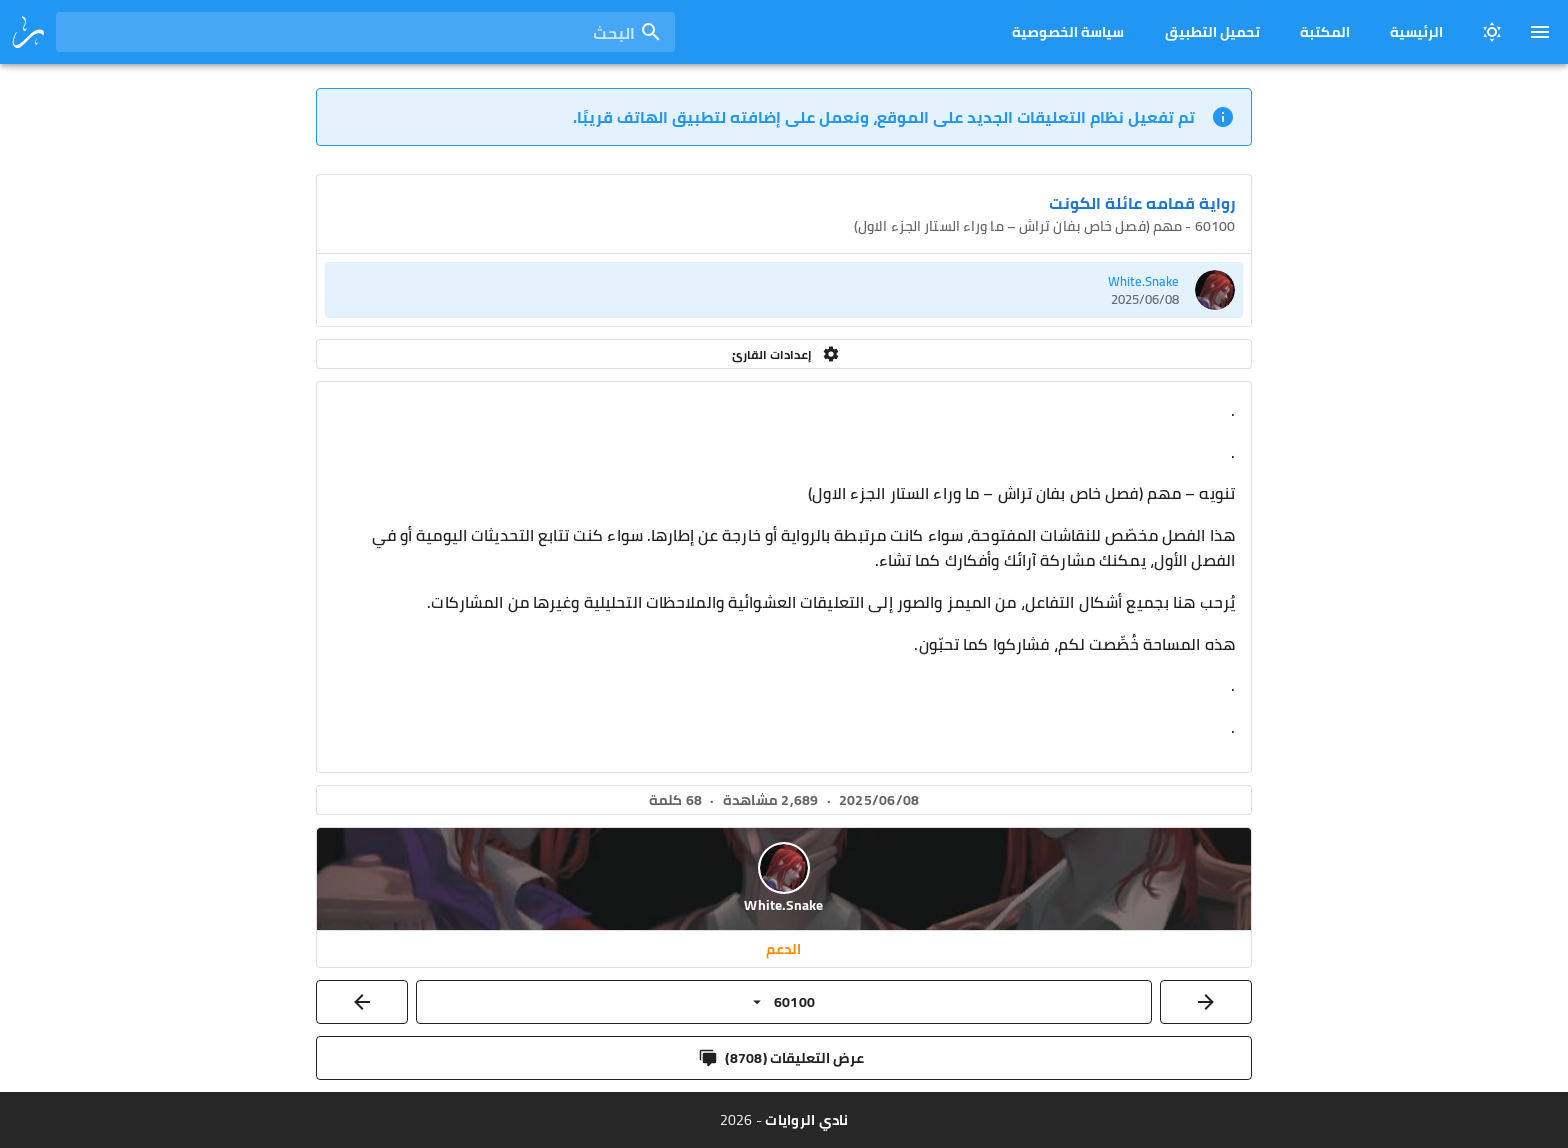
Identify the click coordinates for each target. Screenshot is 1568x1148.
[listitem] (784, 290)
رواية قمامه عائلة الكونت (1142, 203)
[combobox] (365, 32)
